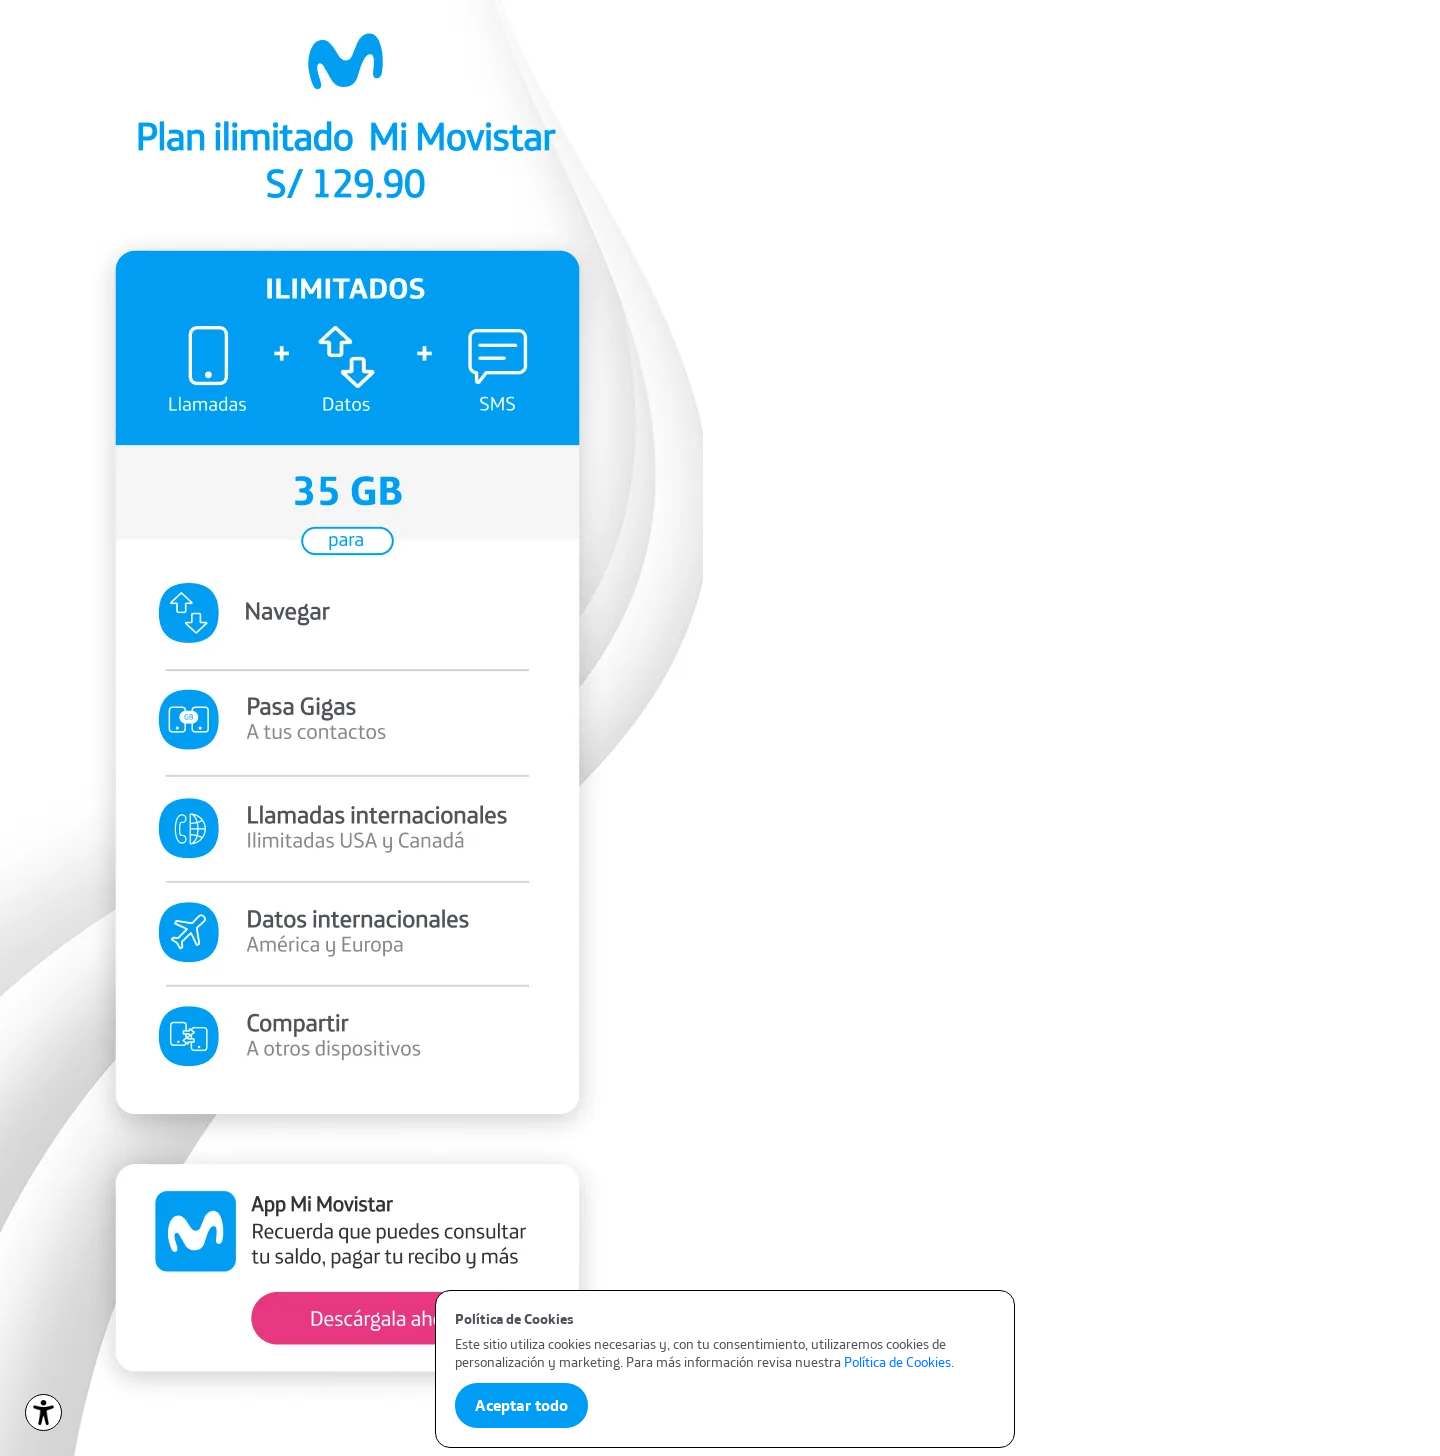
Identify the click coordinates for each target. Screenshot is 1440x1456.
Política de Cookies (897, 1362)
